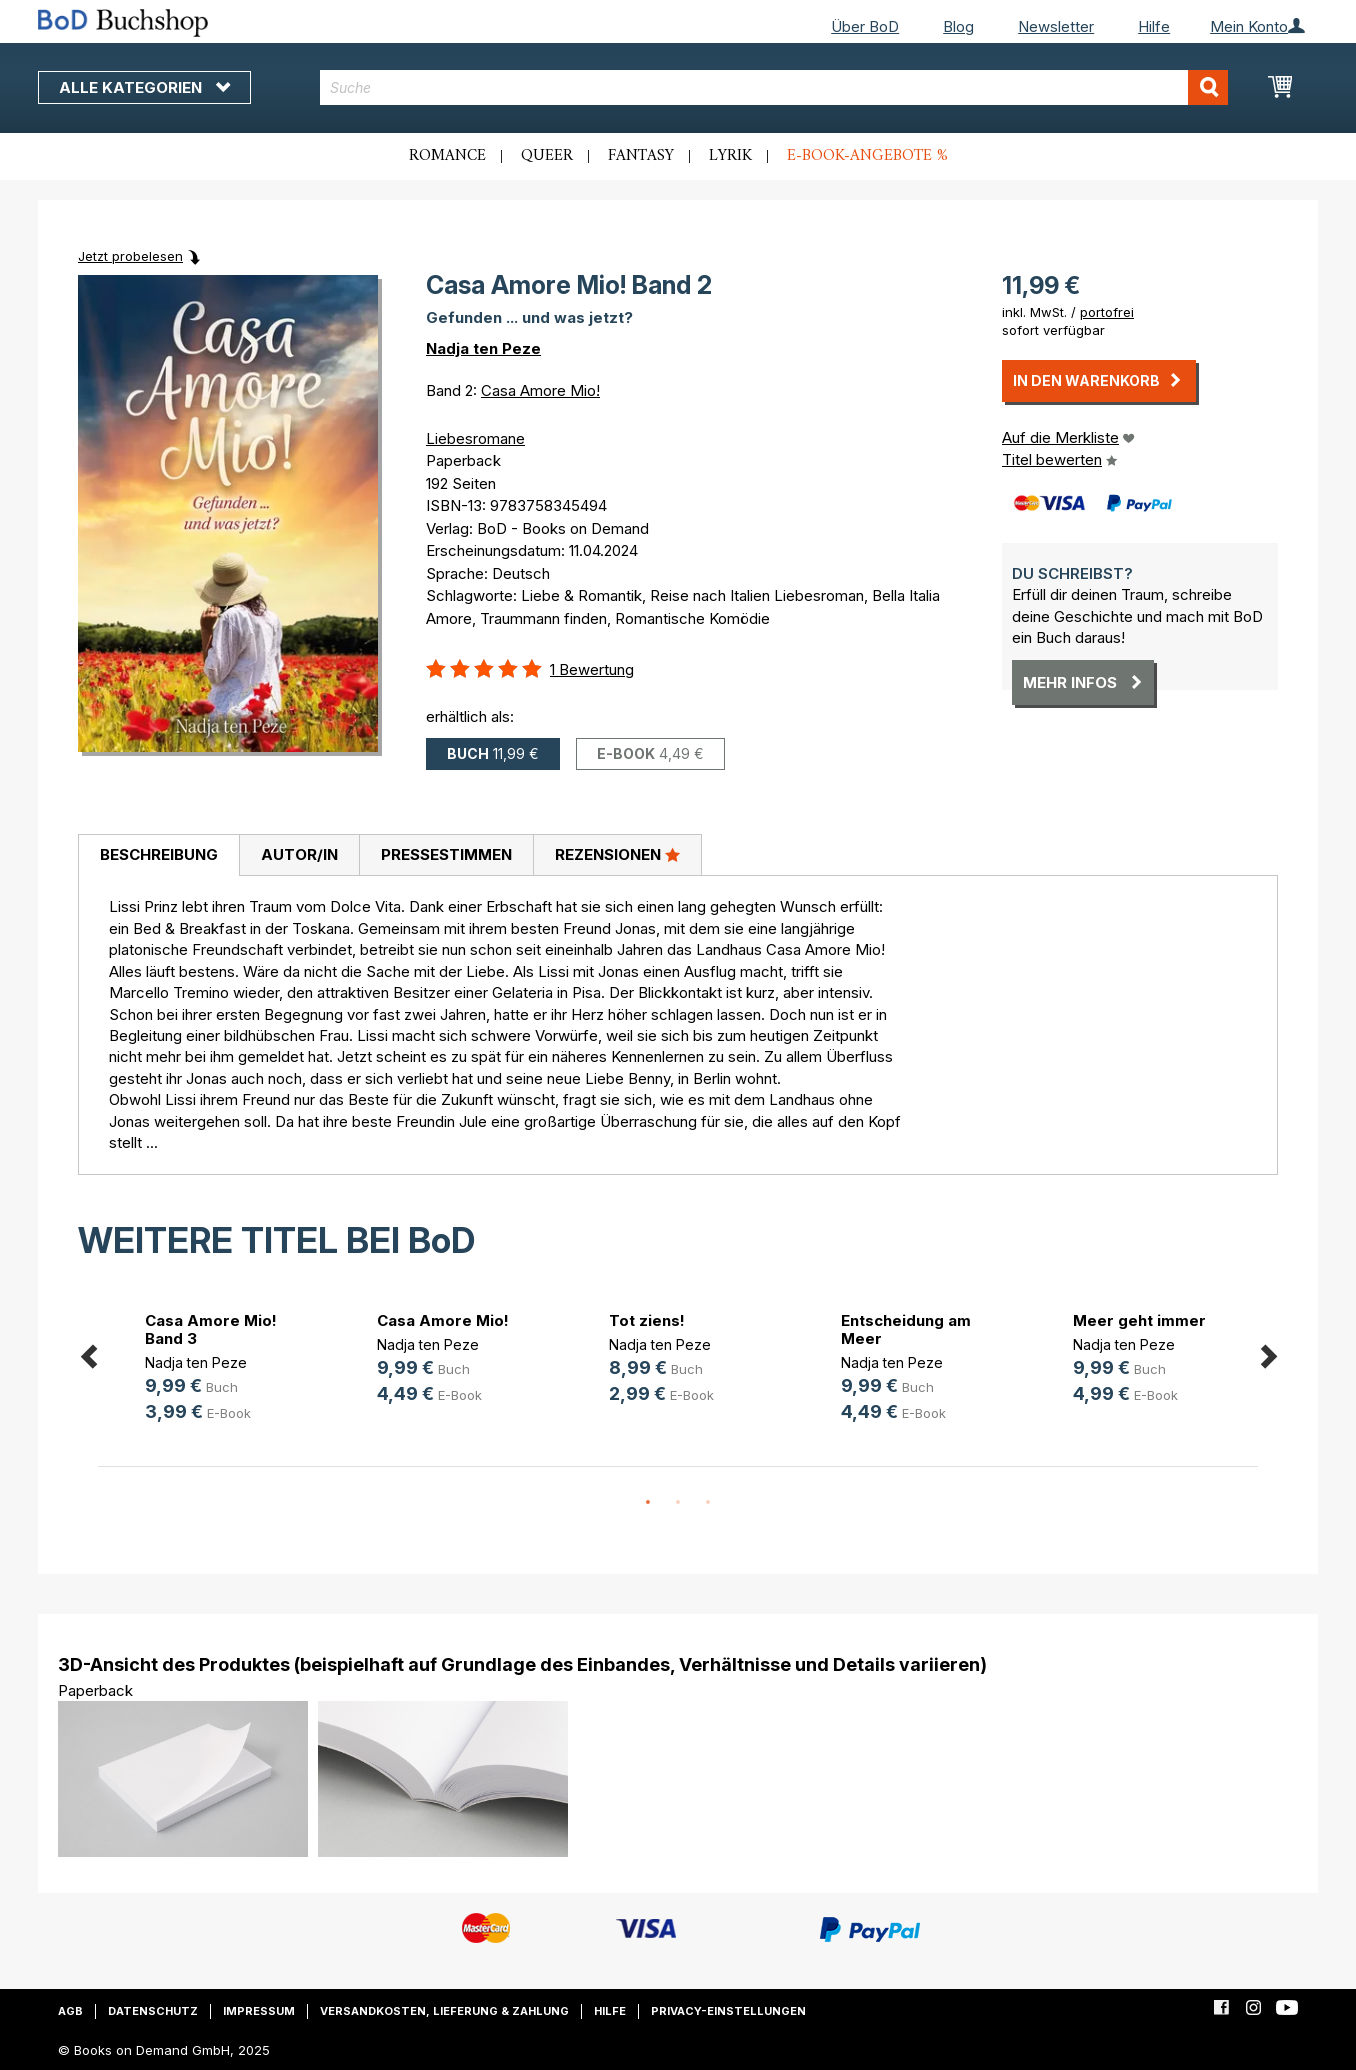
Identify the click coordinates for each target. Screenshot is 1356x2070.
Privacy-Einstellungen (728, 2011)
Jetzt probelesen (130, 256)
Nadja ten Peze (483, 348)
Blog (958, 26)
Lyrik (730, 156)
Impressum (259, 2011)
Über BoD (865, 26)
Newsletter (1056, 26)
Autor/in (299, 854)
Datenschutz (153, 2011)
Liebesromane (475, 438)
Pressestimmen (446, 854)
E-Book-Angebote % (867, 156)
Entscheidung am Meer (906, 1329)
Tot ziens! (647, 1320)
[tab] (158, 856)
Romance (447, 156)
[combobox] (774, 87)
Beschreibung (159, 854)
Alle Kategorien (144, 87)
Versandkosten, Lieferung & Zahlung (444, 2011)
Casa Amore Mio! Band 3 (211, 1329)
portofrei (1107, 312)
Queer (547, 156)
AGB (70, 2011)
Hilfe (1154, 26)
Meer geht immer (1139, 1320)
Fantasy (641, 156)
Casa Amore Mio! (540, 390)
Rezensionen (617, 854)
